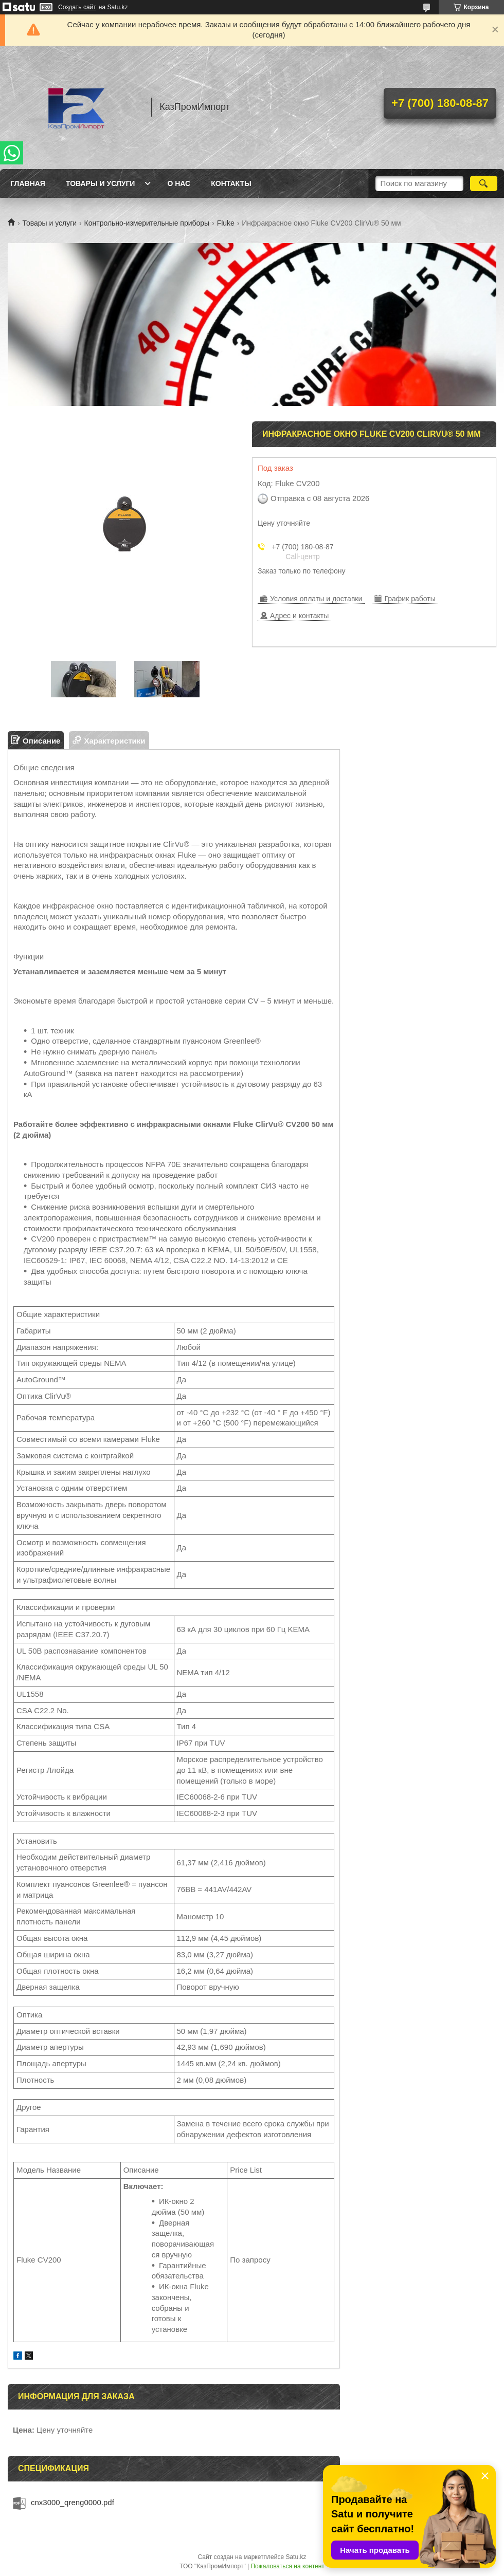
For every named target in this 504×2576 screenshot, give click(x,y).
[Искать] (483, 183)
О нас (178, 183)
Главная (27, 183)
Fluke (226, 223)
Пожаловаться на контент (287, 2566)
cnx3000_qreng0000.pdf (72, 2502)
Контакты (231, 183)
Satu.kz (295, 2557)
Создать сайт (77, 7)
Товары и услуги (100, 183)
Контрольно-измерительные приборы (147, 223)
